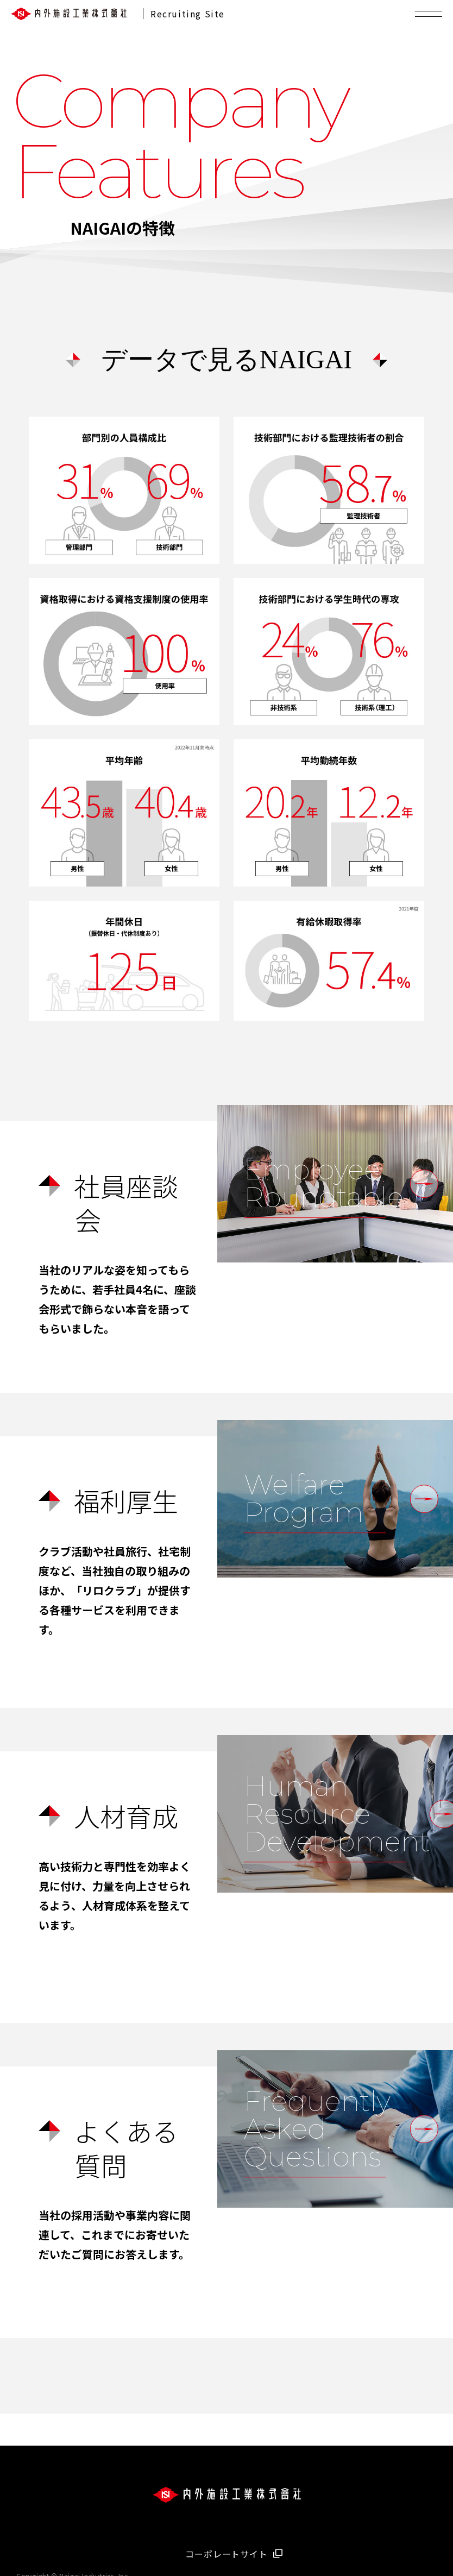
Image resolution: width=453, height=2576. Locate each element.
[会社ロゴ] (227, 2496)
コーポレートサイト (226, 2553)
